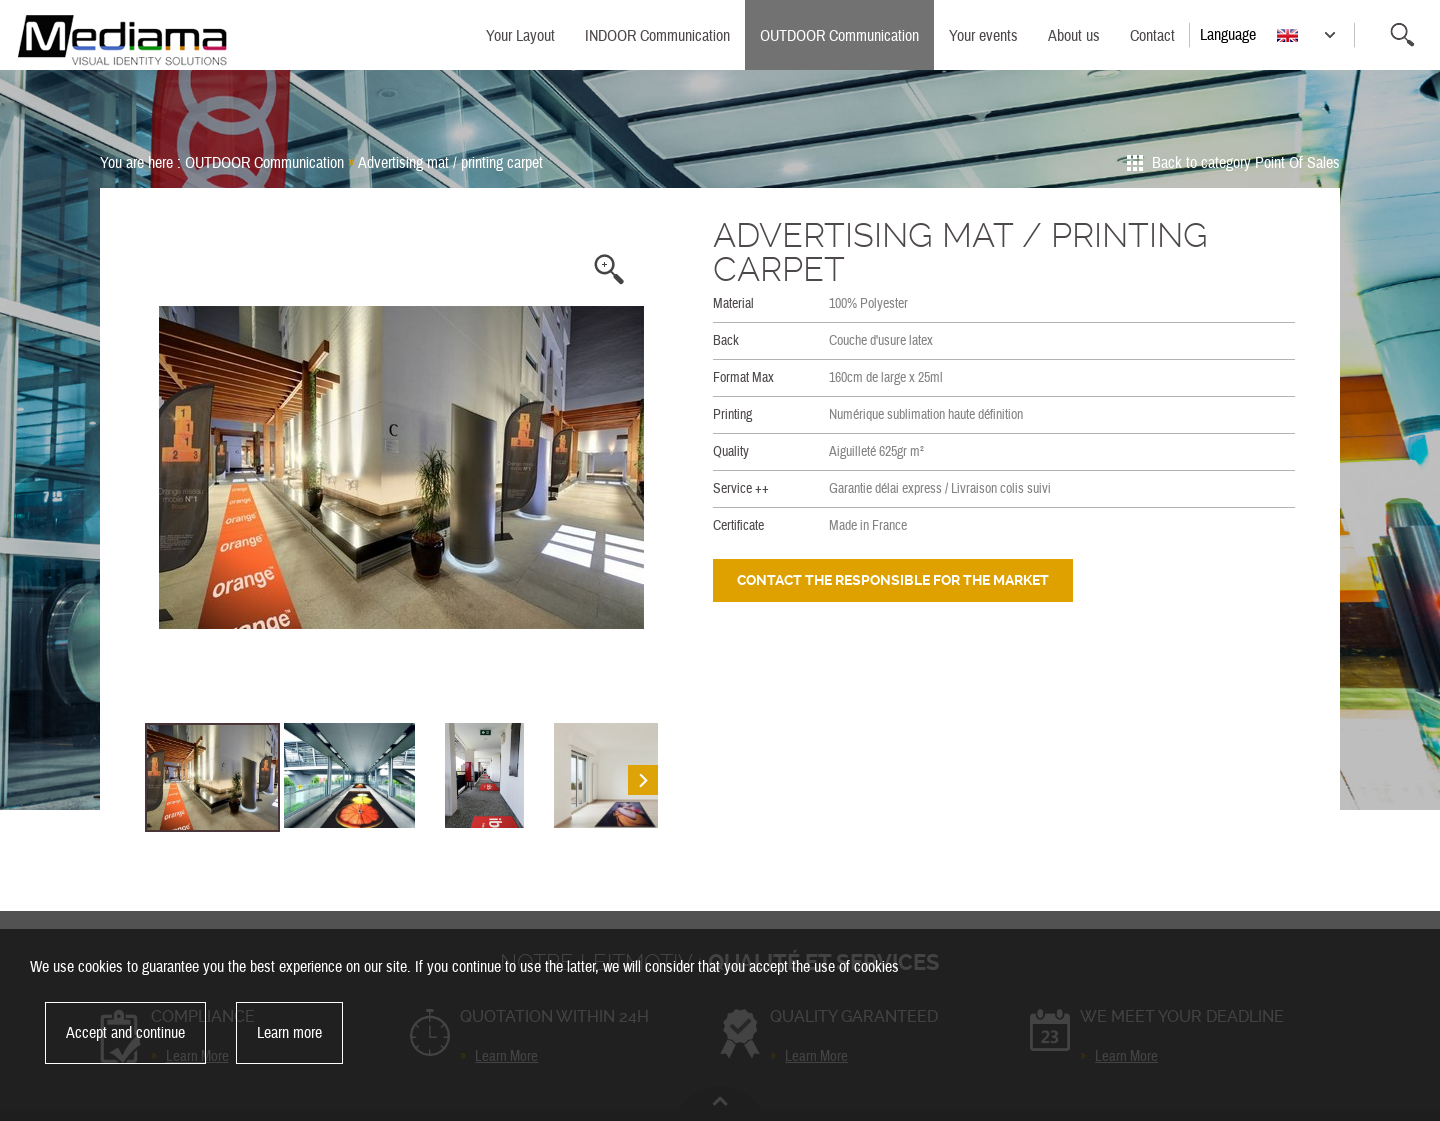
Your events (983, 36)
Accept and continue (125, 1033)
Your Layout (520, 36)
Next (638, 468)
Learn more (289, 1033)
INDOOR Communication (657, 36)
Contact (1152, 36)
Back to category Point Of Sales (1246, 163)
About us (1074, 36)
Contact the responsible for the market (893, 580)
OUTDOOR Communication (839, 36)
